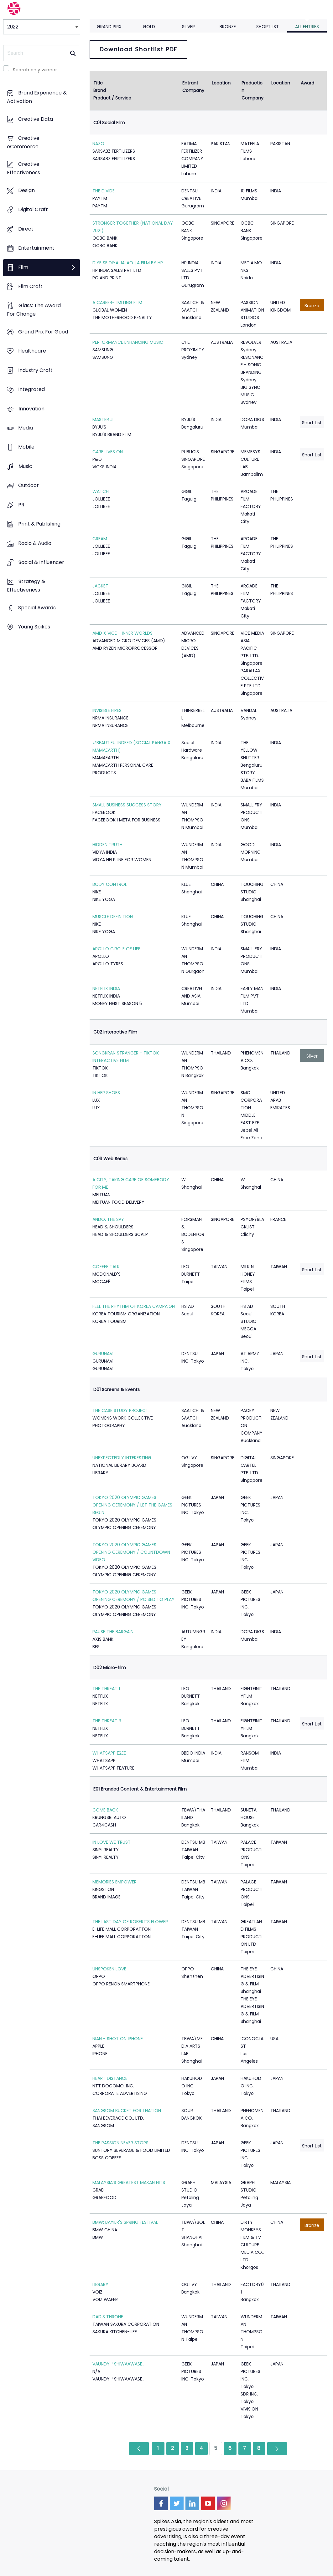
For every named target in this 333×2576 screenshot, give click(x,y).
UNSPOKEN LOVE (109, 1969)
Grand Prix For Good (43, 331)
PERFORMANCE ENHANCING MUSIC (127, 342)
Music (25, 466)
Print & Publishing (39, 523)
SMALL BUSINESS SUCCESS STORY (127, 805)
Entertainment (36, 248)
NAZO (98, 143)
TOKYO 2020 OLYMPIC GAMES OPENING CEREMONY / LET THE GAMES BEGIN (132, 1505)
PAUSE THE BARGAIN (112, 1631)
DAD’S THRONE (107, 2317)
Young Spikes (34, 627)
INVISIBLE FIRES (107, 710)
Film (23, 267)
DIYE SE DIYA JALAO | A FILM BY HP (127, 263)
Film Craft (30, 286)
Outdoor (28, 485)
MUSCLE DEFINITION (112, 916)
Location (221, 83)
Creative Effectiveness (23, 168)
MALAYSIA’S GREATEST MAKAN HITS (128, 2182)
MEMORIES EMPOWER (114, 1882)
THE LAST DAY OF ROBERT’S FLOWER (130, 1921)
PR (21, 504)
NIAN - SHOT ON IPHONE (117, 2038)
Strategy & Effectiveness (26, 586)
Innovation (31, 408)
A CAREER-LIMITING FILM (117, 302)
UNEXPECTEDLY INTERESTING (121, 1458)
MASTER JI (102, 419)
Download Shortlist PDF (138, 49)
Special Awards (37, 607)
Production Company (252, 90)
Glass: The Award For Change (34, 310)
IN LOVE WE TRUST (111, 1842)
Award (307, 83)
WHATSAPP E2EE (109, 1753)
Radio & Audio (34, 543)
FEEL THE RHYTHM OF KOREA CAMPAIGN (133, 1306)
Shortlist (267, 26)
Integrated (31, 389)
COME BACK (105, 1810)
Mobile (26, 447)
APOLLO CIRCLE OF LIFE (116, 949)
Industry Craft (35, 370)
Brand (99, 90)
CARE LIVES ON (107, 452)
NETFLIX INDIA (106, 988)
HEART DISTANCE (109, 2078)
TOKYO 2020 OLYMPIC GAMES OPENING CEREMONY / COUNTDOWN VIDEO (131, 1552)
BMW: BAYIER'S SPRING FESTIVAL (125, 2222)
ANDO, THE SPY (108, 1219)
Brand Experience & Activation (37, 97)
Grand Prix (109, 26)
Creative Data (35, 119)
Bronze (228, 26)
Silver (188, 26)
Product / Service (112, 98)
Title (98, 83)
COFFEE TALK (106, 1266)
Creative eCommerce (23, 142)
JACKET (100, 586)
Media (25, 427)
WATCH (100, 491)
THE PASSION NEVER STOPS (120, 2143)
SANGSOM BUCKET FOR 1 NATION (126, 2110)
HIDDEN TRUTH (107, 844)
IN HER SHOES (106, 1093)
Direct (26, 228)
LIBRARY (100, 2284)
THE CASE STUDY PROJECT (120, 1410)
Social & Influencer (41, 562)
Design (26, 190)
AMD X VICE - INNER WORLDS (122, 633)
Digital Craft (33, 209)
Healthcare (32, 351)
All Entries (307, 26)
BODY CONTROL (109, 884)
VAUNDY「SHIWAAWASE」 (119, 2364)
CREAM (99, 539)
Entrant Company (193, 87)
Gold (149, 26)
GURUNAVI (102, 1353)
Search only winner (35, 70)
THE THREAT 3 (106, 1721)
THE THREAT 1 (106, 1688)
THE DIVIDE (103, 191)
